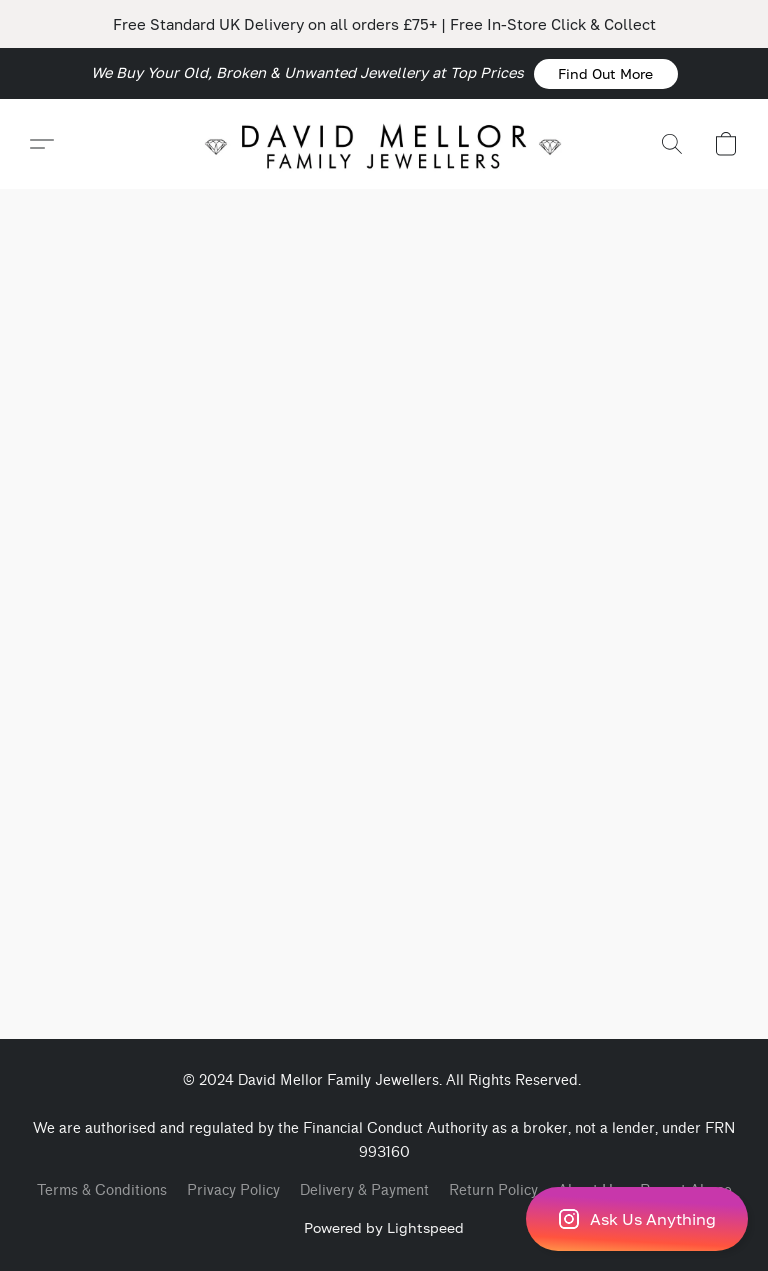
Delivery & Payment (364, 1190)
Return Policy (493, 1190)
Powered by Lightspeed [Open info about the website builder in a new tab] (384, 1227)
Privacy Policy (233, 1190)
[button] (606, 74)
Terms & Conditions (102, 1190)
